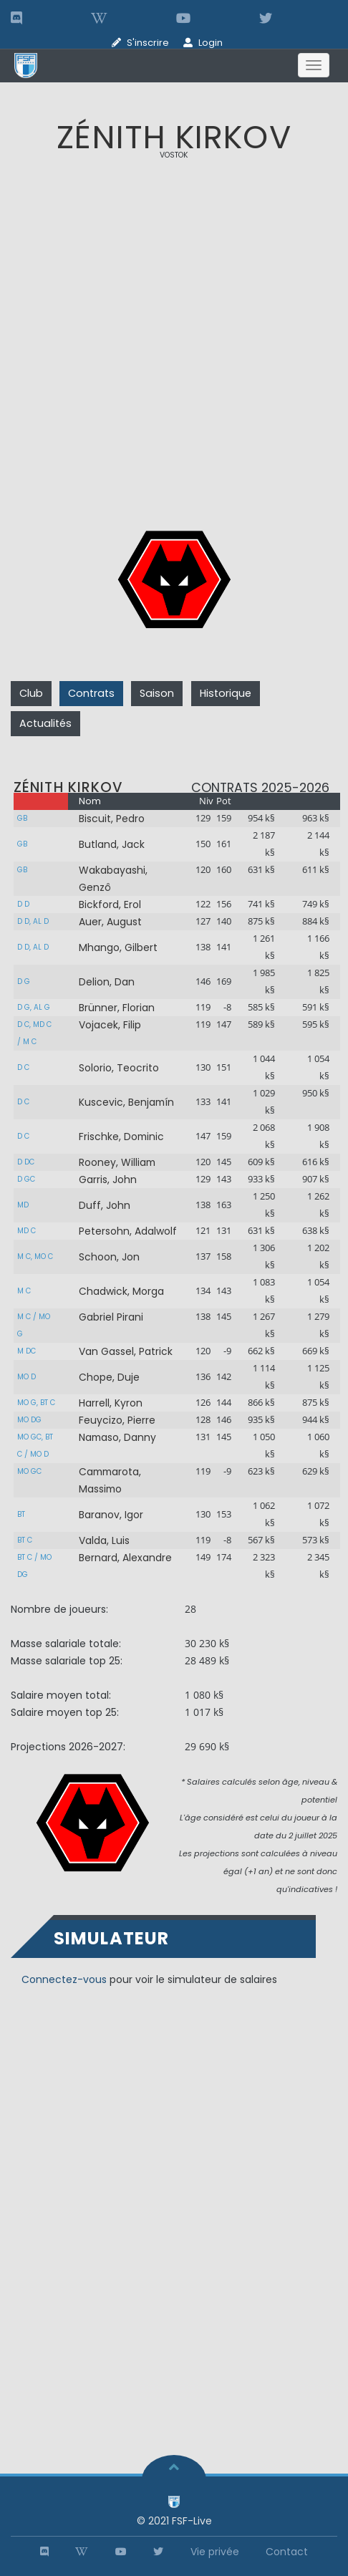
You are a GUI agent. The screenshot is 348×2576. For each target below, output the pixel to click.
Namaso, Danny (117, 1437)
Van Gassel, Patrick (126, 1351)
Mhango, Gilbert (118, 947)
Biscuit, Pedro (112, 818)
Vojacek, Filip (110, 1025)
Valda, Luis (104, 1540)
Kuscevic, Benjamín (126, 1102)
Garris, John (108, 1179)
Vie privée (214, 2551)
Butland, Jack (112, 844)
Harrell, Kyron (110, 1403)
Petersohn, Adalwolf (128, 1231)
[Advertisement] (174, 348)
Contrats (91, 693)
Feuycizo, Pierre (117, 1420)
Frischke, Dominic (121, 1136)
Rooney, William (117, 1162)
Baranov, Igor (111, 1515)
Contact (287, 2551)
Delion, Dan (107, 982)
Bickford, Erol (110, 904)
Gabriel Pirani (111, 1317)
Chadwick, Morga (121, 1291)
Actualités (45, 723)
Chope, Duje (109, 1377)
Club (31, 693)
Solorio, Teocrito (119, 1068)
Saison (157, 693)
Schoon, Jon (109, 1257)
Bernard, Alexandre (125, 1557)
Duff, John (104, 1205)
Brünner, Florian (117, 1007)
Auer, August (110, 922)
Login (210, 42)
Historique (225, 693)
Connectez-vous (64, 1979)
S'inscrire (148, 42)
